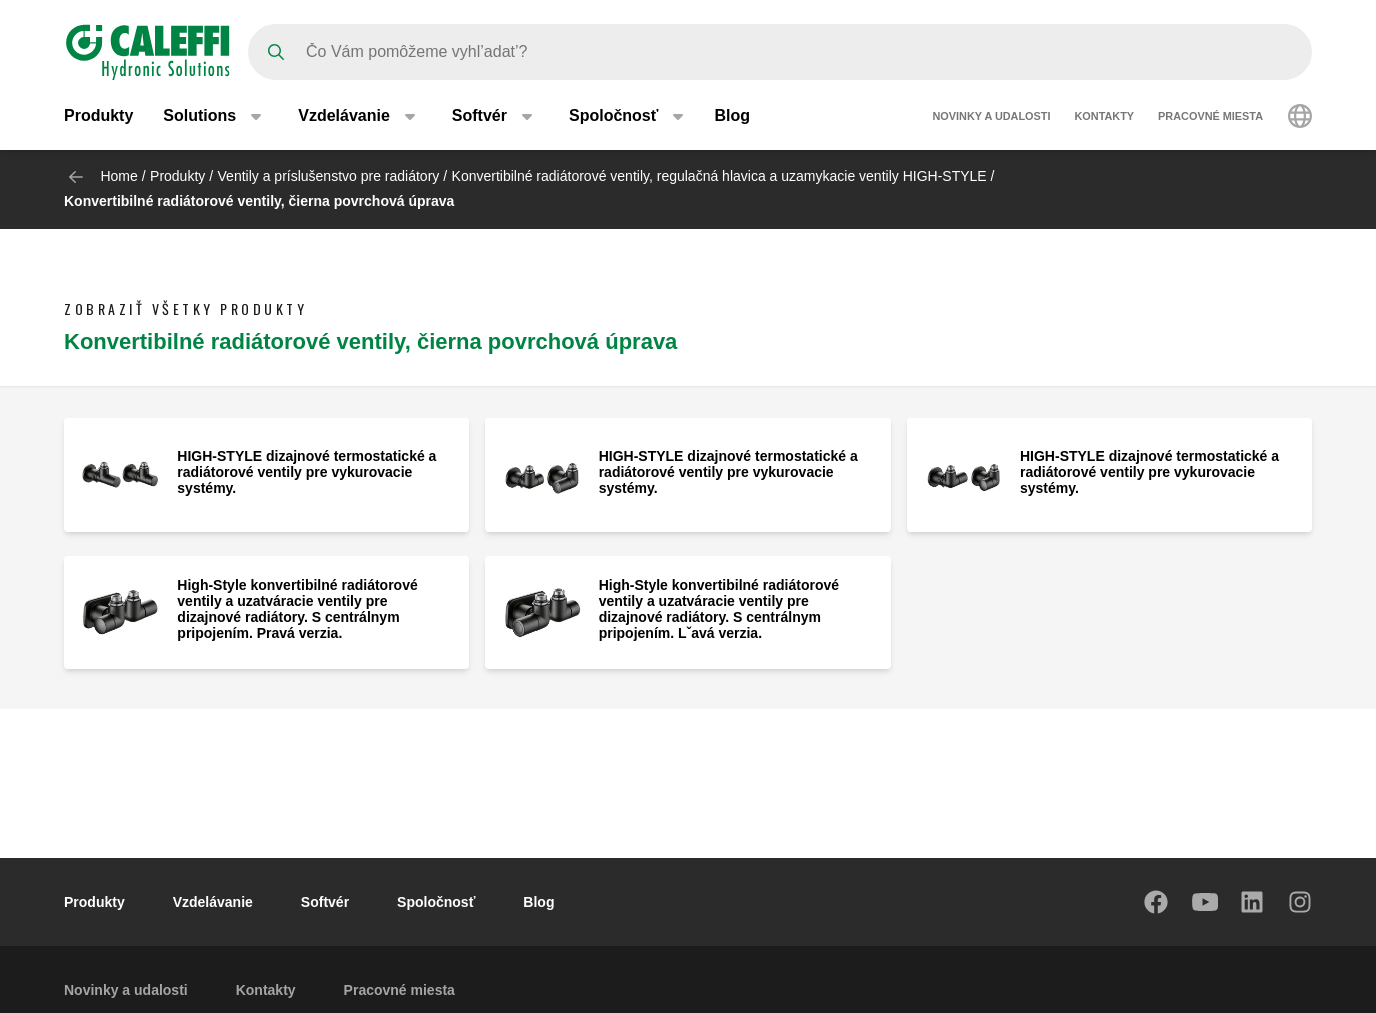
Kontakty (1105, 118)
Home (118, 176)
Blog (732, 117)
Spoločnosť (436, 902)
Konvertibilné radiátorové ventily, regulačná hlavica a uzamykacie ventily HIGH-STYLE (719, 176)
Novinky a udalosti (991, 118)
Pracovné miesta (1210, 118)
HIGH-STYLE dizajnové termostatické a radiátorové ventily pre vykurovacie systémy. (306, 472)
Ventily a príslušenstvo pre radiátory (329, 176)
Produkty (98, 117)
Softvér (325, 902)
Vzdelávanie (213, 902)
